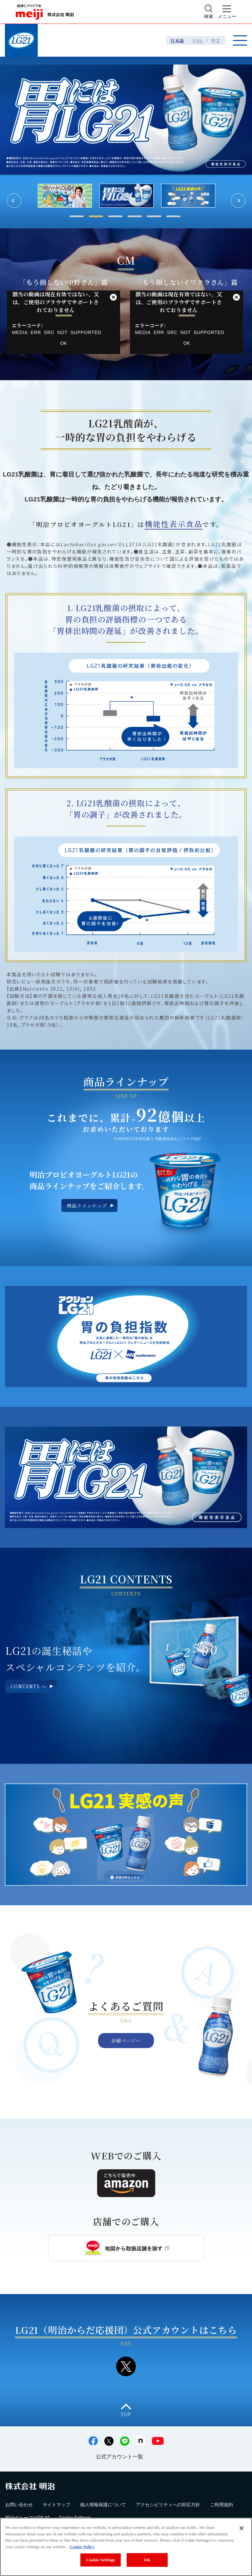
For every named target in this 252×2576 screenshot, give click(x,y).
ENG (198, 40)
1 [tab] (77, 216)
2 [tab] (96, 216)
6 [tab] (173, 216)
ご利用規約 (221, 2504)
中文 (215, 40)
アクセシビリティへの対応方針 (168, 2504)
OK (63, 343)
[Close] (241, 2528)
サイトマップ (56, 2504)
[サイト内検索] (209, 12)
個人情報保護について (103, 2504)
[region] (126, 2547)
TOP (126, 2414)
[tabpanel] (126, 196)
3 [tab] (115, 216)
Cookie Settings (100, 2559)
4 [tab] (135, 216)
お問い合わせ (19, 2504)
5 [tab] (154, 216)
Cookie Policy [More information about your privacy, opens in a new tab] (82, 2546)
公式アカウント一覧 (119, 2457)
